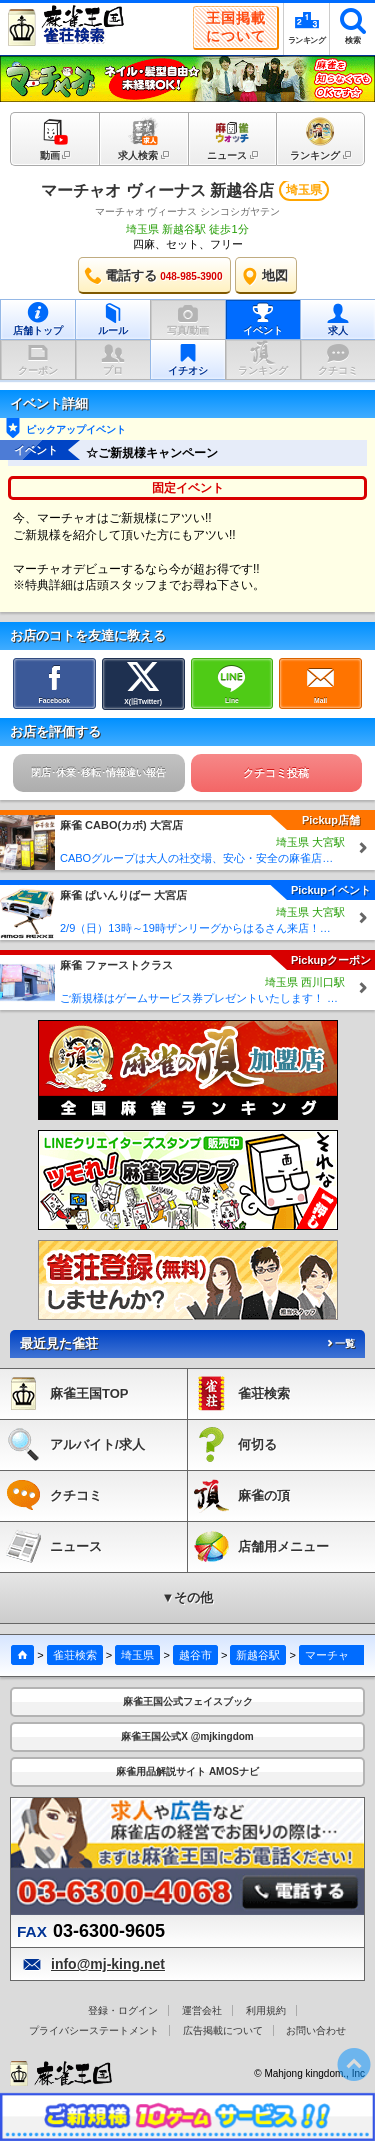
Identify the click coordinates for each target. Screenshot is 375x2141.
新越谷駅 (258, 1655)
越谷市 (195, 1655)
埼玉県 (137, 1655)
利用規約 (266, 2010)
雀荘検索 (75, 1655)
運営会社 (202, 2010)
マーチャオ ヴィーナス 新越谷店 (157, 190)
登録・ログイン (123, 2010)
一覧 (340, 1343)
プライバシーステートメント (94, 2030)
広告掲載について (223, 2030)
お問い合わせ (316, 2030)
